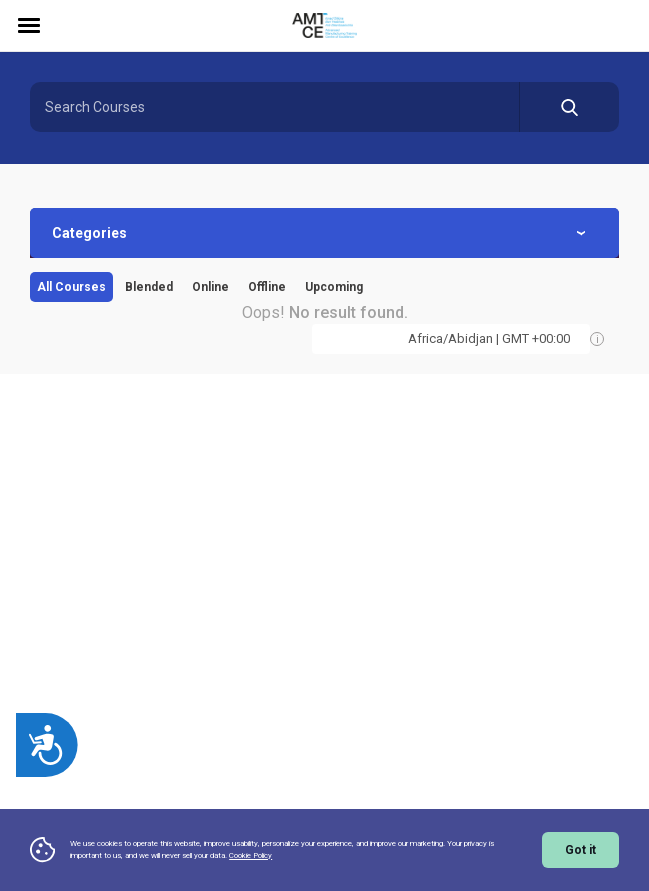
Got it (580, 850)
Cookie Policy (250, 855)
